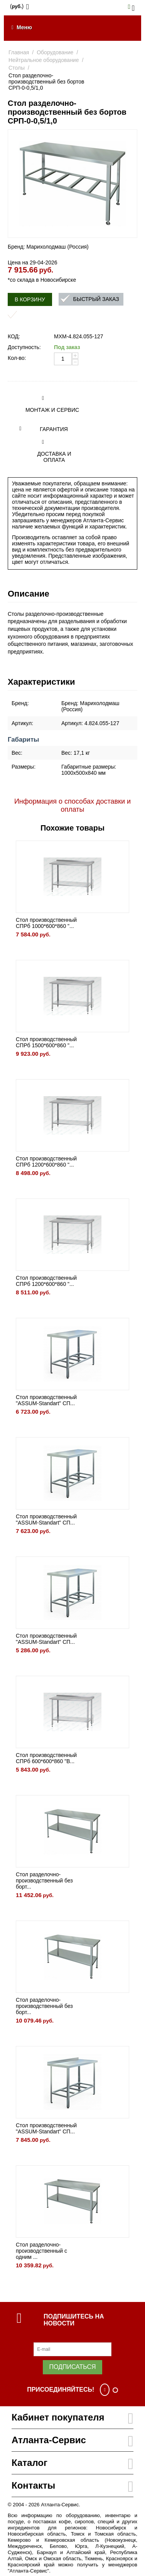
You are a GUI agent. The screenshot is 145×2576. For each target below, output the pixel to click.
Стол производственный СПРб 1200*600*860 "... (46, 1161)
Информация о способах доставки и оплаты (72, 805)
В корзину (30, 299)
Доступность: (24, 347)
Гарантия (54, 429)
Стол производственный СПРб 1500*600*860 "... (46, 1042)
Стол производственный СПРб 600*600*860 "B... (46, 1758)
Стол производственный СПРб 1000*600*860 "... (46, 923)
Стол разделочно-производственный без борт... (44, 1880)
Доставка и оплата (54, 457)
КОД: (14, 336)
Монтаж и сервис (52, 410)
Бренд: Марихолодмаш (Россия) (48, 247)
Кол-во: (17, 358)
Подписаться (72, 2367)
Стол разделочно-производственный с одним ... (41, 2251)
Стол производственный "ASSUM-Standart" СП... (46, 1400)
